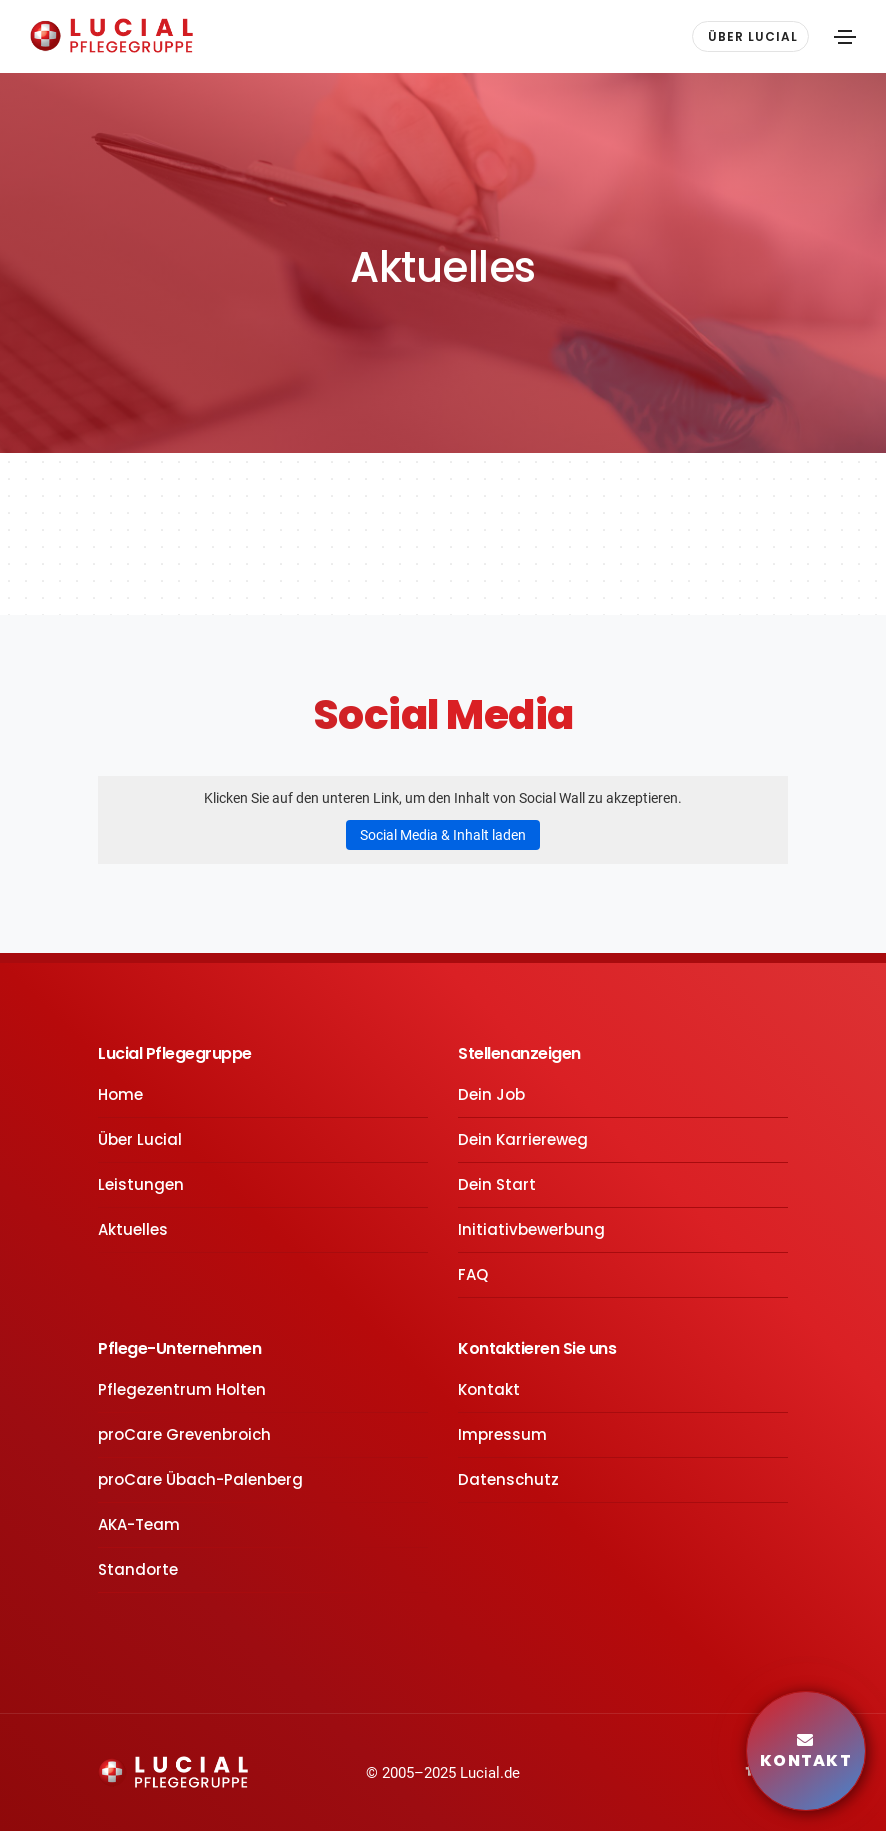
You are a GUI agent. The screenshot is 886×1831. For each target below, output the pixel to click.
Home (120, 1094)
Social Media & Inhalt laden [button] (443, 835)
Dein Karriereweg (523, 1139)
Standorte (138, 1569)
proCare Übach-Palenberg (200, 1479)
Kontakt (489, 1389)
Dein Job (491, 1094)
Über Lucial (140, 1139)
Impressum (502, 1434)
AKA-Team (139, 1524)
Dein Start (497, 1184)
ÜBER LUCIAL (753, 36)
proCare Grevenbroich (184, 1434)
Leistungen (141, 1184)
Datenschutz (508, 1479)
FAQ (473, 1274)
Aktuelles (133, 1229)
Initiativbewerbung (531, 1229)
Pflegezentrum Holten (182, 1389)
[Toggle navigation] (845, 37)
